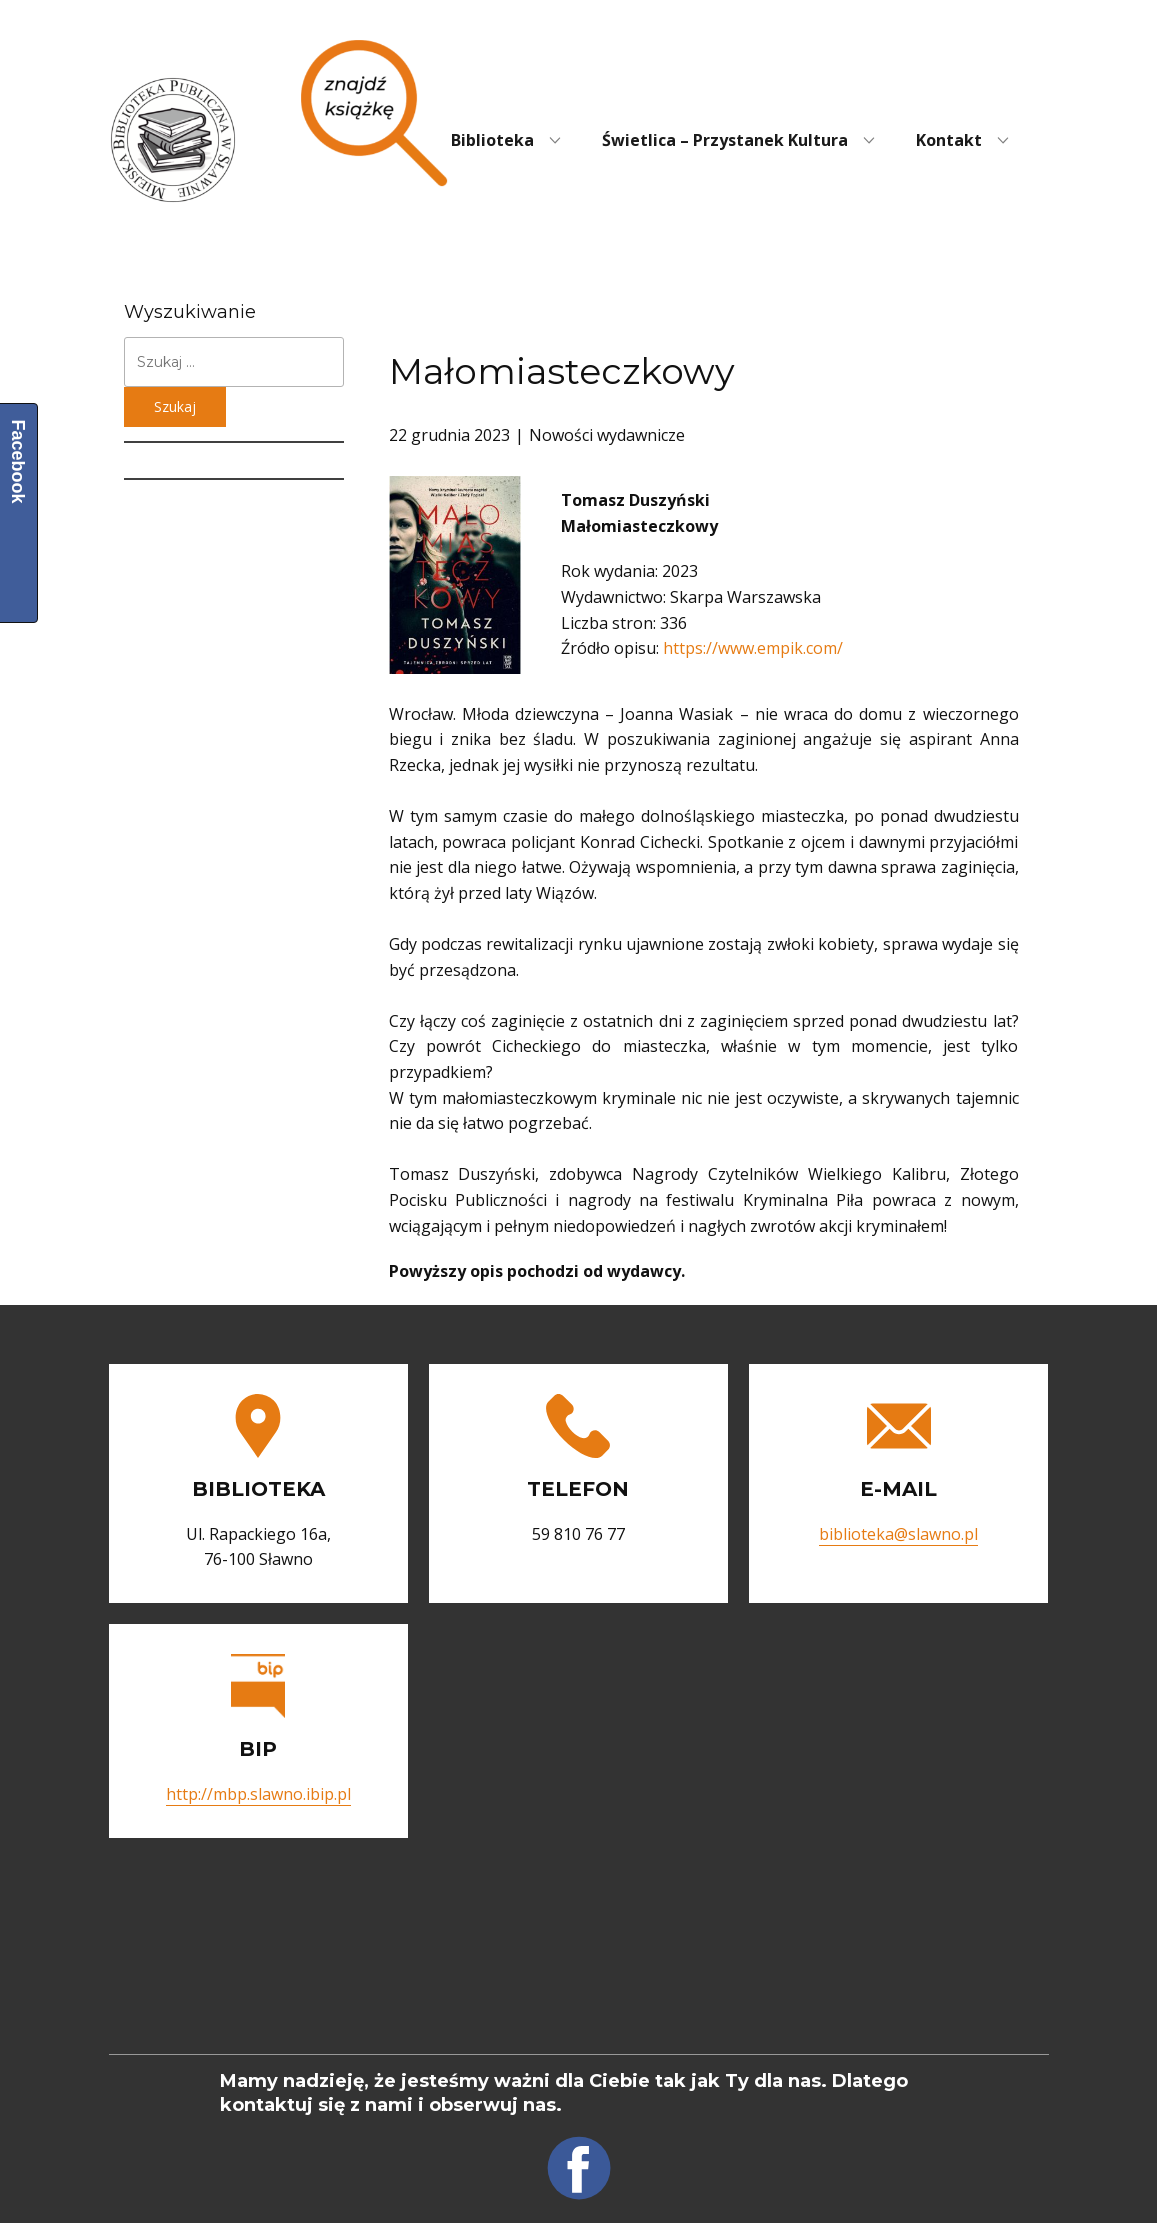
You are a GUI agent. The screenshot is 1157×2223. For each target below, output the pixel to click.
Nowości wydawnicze (607, 435)
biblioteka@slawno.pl (898, 1534)
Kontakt (949, 140)
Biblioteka (492, 140)
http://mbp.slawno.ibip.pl (258, 1794)
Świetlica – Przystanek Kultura (725, 140)
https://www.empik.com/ (753, 648)
